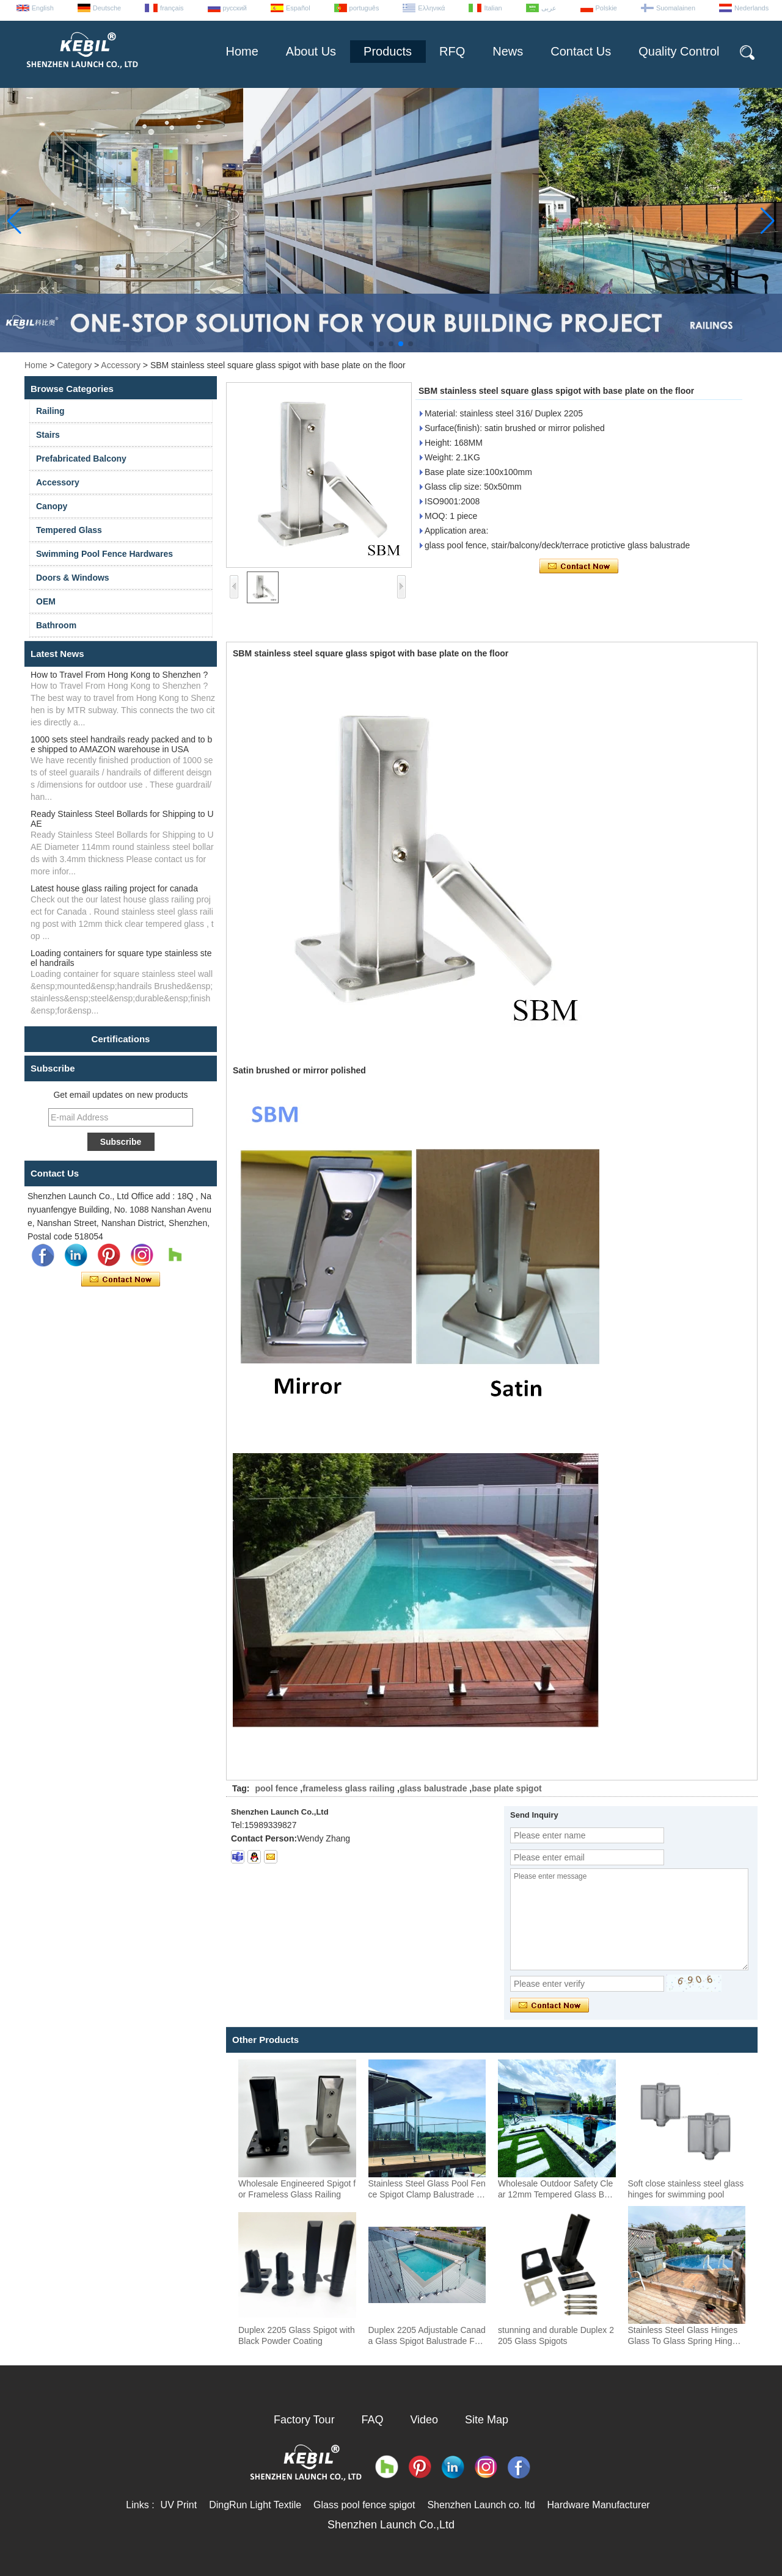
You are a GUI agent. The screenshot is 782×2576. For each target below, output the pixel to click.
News (507, 51)
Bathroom (56, 625)
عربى (549, 8)
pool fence (276, 1788)
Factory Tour (304, 2420)
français (172, 8)
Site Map (486, 2420)
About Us (311, 51)
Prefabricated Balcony (81, 458)
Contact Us (580, 51)
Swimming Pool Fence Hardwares (104, 554)
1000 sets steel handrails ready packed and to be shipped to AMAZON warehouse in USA (121, 744)
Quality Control (678, 51)
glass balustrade (433, 1788)
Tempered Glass (69, 530)
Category (74, 365)
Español (298, 8)
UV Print (179, 2505)
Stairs (48, 435)
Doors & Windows (72, 577)
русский (235, 8)
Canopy (51, 506)
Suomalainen (675, 8)
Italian (493, 8)
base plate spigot (506, 1788)
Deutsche (107, 8)
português (364, 8)
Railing (50, 411)
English (43, 8)
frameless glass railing (348, 1788)
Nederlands (751, 8)
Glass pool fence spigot (364, 2505)
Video (424, 2420)
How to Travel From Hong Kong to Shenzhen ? (119, 675)
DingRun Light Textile (255, 2505)
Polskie (606, 8)
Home (241, 51)
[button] (371, 343)
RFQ (452, 51)
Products (388, 51)
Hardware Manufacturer (598, 2505)
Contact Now (120, 1280)
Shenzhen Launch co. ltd (481, 2505)
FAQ (373, 2420)
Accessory (121, 365)
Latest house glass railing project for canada (114, 888)
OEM (46, 601)
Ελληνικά (431, 8)
